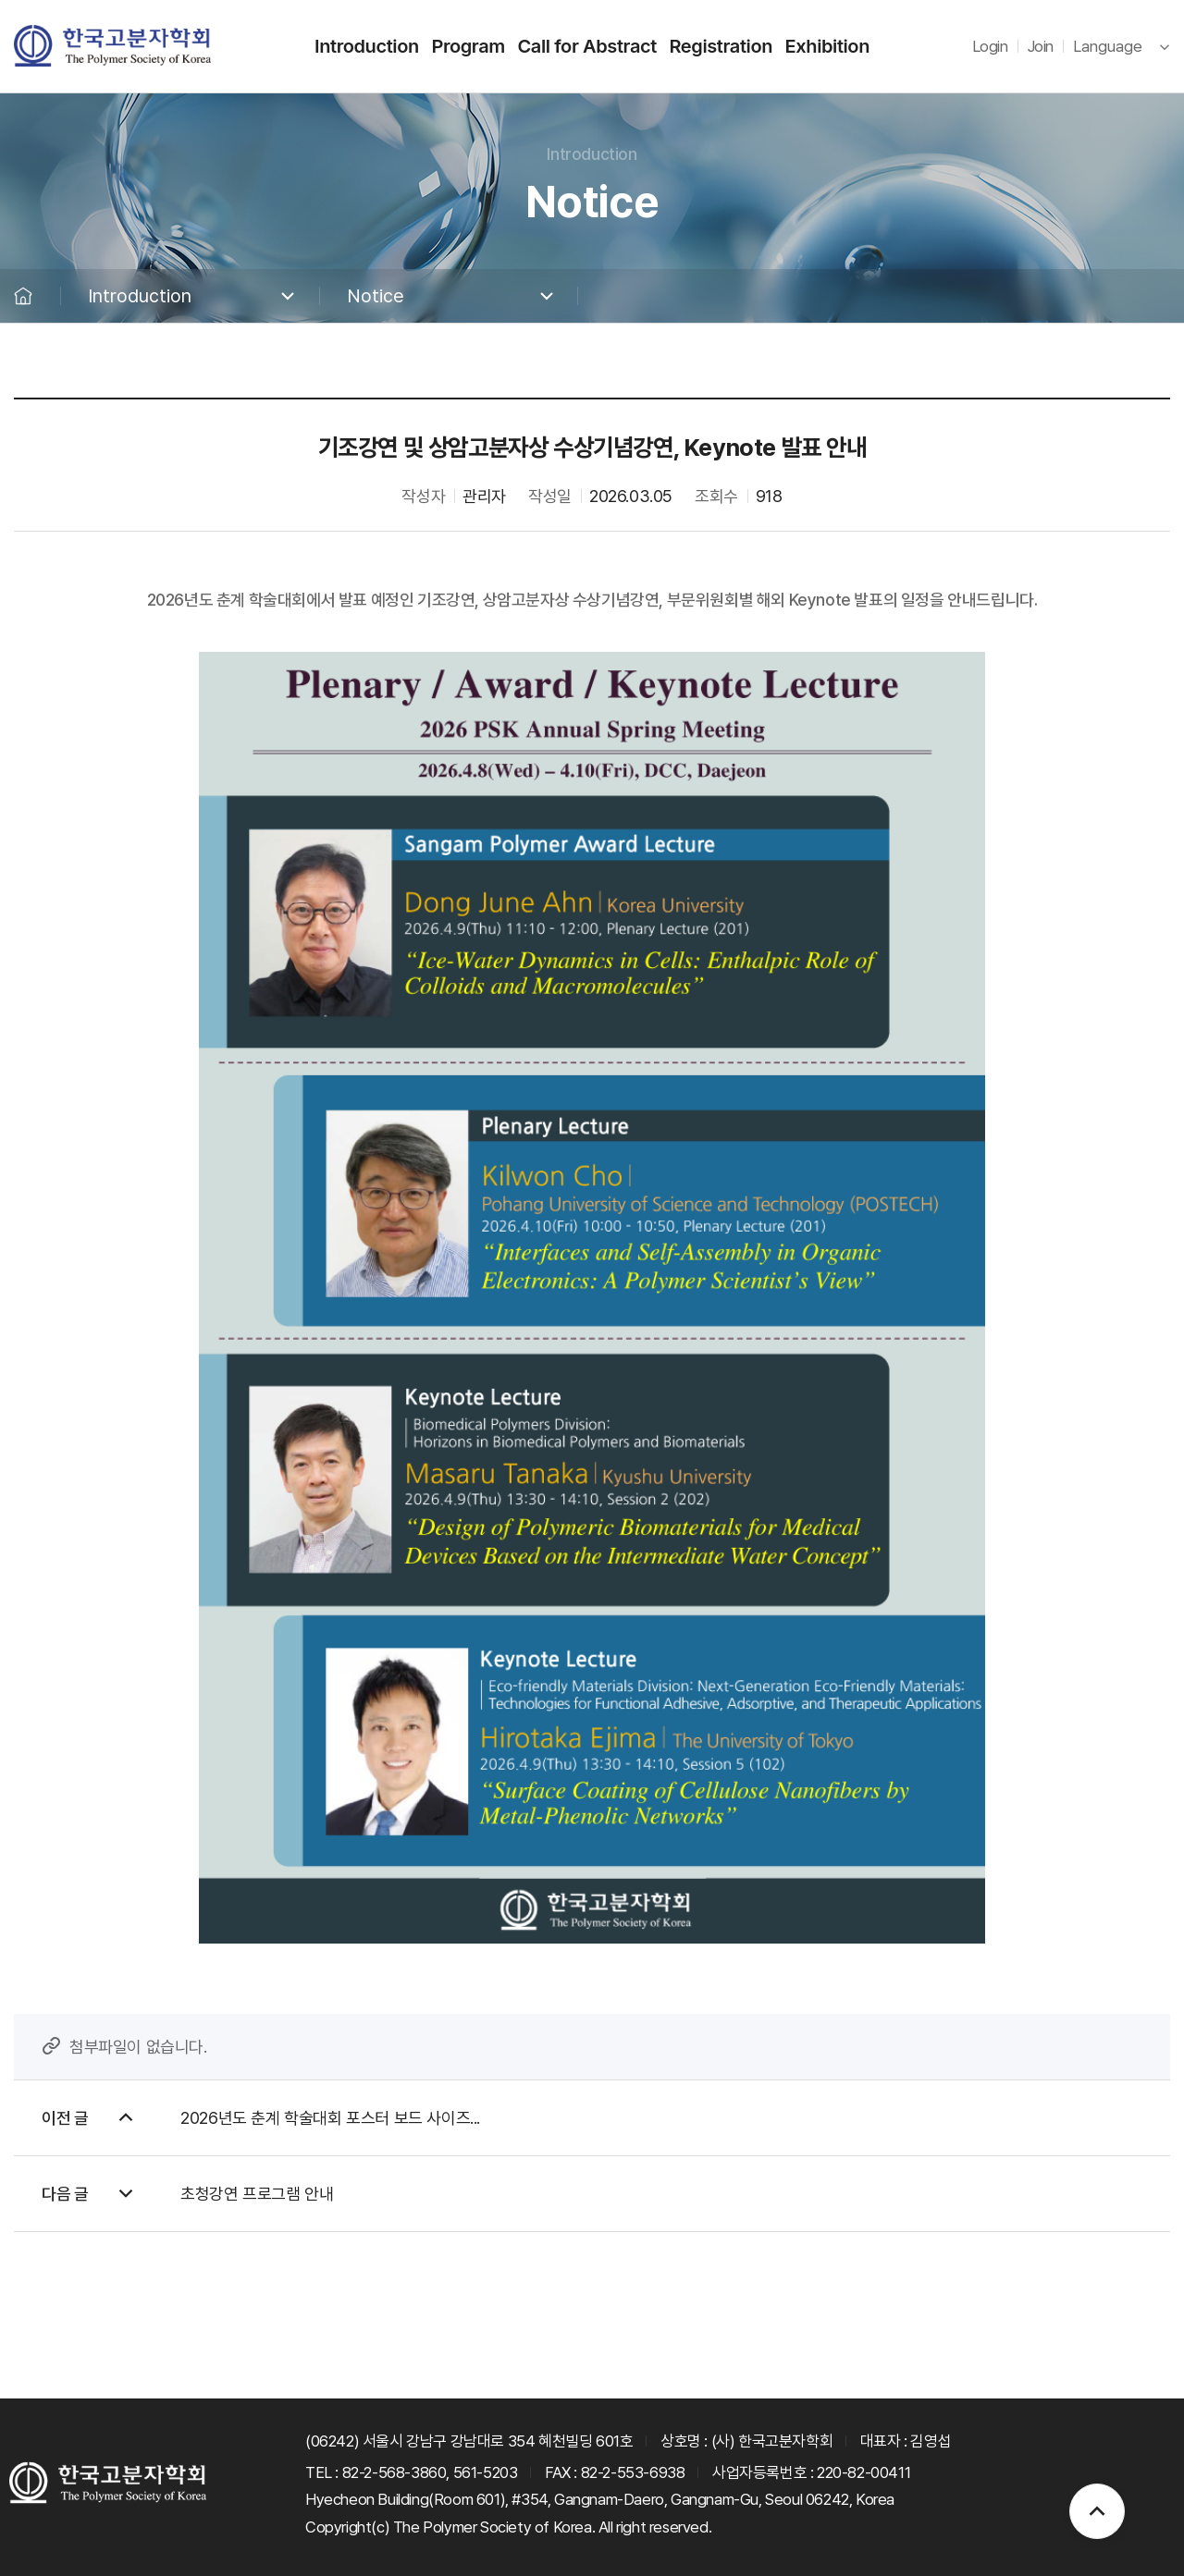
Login (990, 46)
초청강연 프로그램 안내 (256, 2193)
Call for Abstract (586, 46)
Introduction (366, 46)
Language (1107, 46)
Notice (375, 296)
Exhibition (827, 46)
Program (468, 46)
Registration (720, 46)
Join (1041, 46)
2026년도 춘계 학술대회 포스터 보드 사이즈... (330, 2118)
